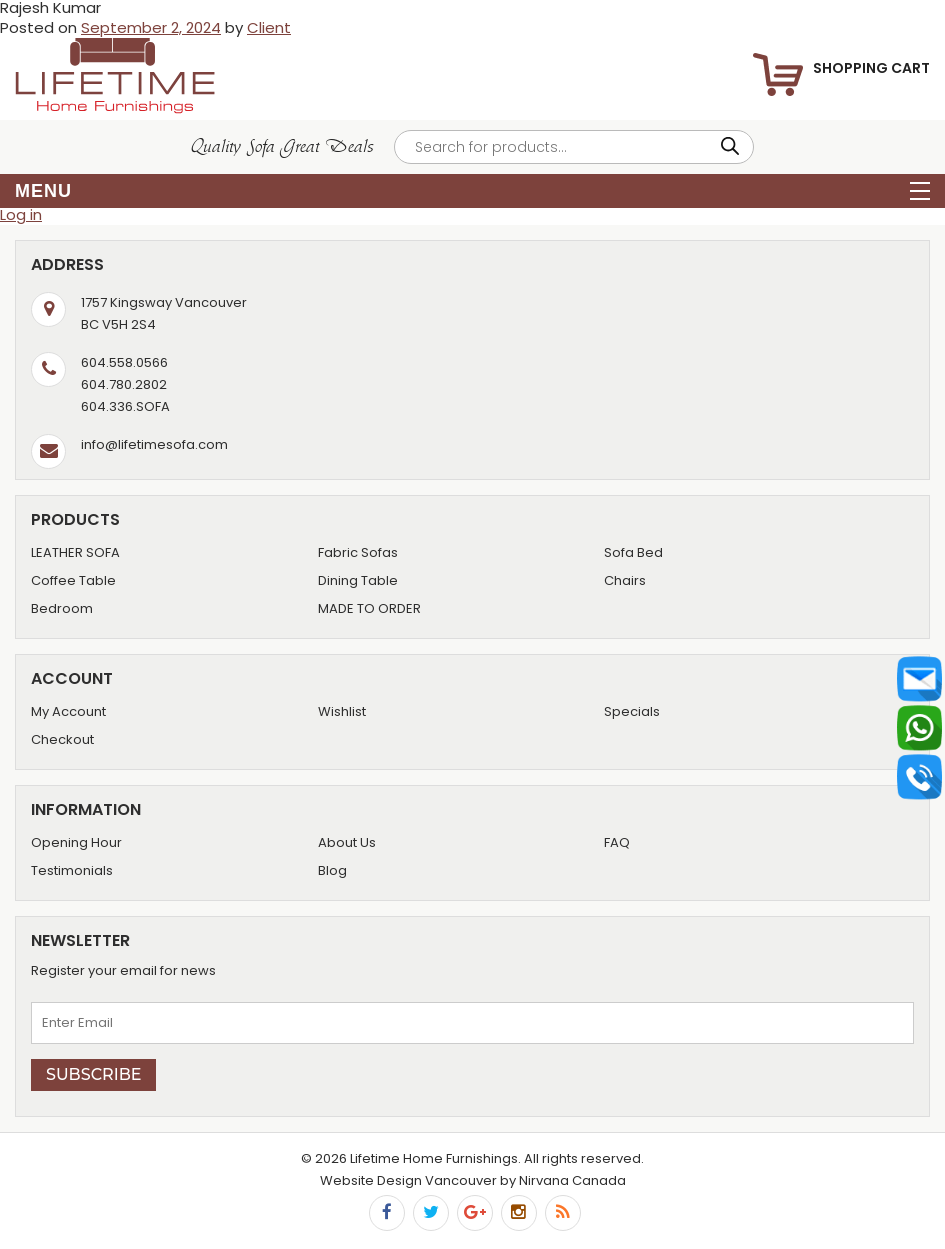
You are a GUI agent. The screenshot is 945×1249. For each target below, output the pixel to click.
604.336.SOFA (125, 406)
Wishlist (342, 711)
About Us (347, 842)
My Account (68, 711)
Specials (632, 711)
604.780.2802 (124, 384)
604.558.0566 (124, 362)
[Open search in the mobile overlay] (574, 147)
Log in (21, 214)
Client (269, 27)
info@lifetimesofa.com (154, 444)
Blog (332, 870)
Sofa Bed (633, 552)
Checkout (62, 739)
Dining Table (358, 580)
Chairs (625, 580)
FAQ (617, 842)
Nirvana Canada (572, 1180)
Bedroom (62, 608)
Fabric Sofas (358, 552)
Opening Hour (76, 842)
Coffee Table (73, 580)
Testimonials (72, 870)
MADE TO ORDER (369, 608)
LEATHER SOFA (75, 552)
